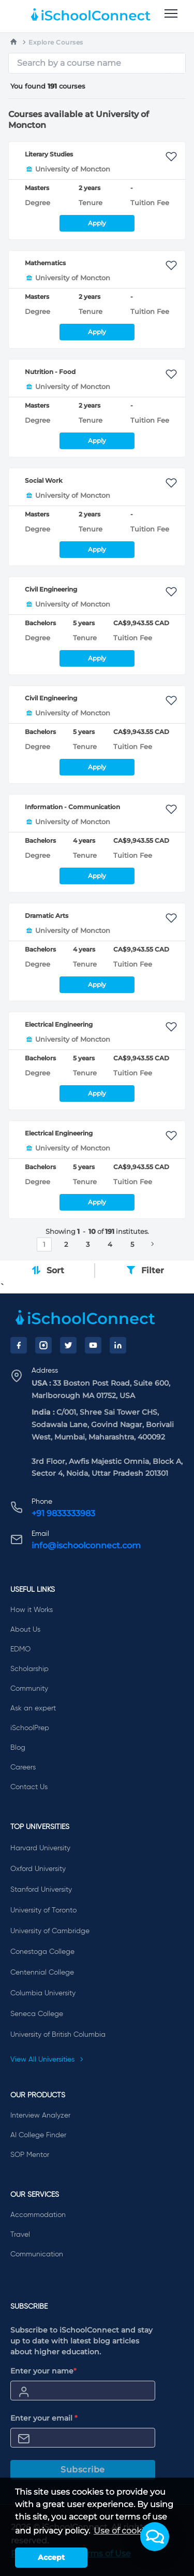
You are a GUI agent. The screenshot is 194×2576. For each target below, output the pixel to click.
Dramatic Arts (46, 915)
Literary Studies (49, 154)
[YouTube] (93, 1345)
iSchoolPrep (29, 1728)
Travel (20, 2234)
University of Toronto (43, 1910)
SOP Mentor (29, 2154)
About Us (25, 1629)
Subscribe (83, 2469)
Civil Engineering (51, 589)
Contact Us (29, 1787)
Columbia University (43, 1993)
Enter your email (44, 2418)
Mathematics (45, 263)
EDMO (20, 1649)
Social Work (44, 480)
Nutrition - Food (50, 372)
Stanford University (41, 1889)
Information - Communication (72, 807)
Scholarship (29, 1669)
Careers (23, 1767)
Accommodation (38, 2215)
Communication (36, 2254)
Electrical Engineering (59, 1024)
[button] (154, 2536)
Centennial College (42, 1972)
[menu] (171, 14)
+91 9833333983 (63, 1513)
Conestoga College (42, 1951)
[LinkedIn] (118, 1345)
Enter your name (43, 2371)
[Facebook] (18, 1345)
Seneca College (36, 2014)
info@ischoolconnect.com (86, 1545)
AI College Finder (38, 2135)
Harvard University (40, 1848)
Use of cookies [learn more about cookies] (123, 2531)
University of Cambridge (49, 1931)
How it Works (31, 1610)
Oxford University (38, 1869)
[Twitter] (68, 1345)
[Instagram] (43, 1345)
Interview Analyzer (40, 2115)
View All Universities (47, 2059)
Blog (17, 1747)
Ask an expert (33, 1708)
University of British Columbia (58, 2034)
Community (29, 1688)
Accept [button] (51, 2557)
